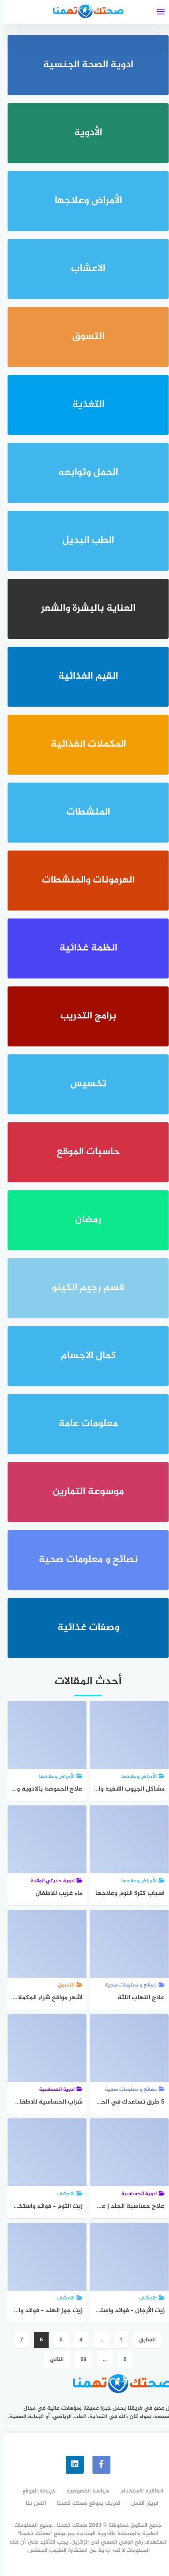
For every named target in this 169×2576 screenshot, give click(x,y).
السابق (143, 2340)
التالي (53, 2359)
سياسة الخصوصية (84, 2490)
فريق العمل (141, 2502)
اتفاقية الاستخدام (138, 2490)
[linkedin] (71, 2464)
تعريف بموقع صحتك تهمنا (85, 2502)
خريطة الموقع (35, 2490)
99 (80, 2359)
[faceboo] (98, 2464)
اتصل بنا (32, 2502)
